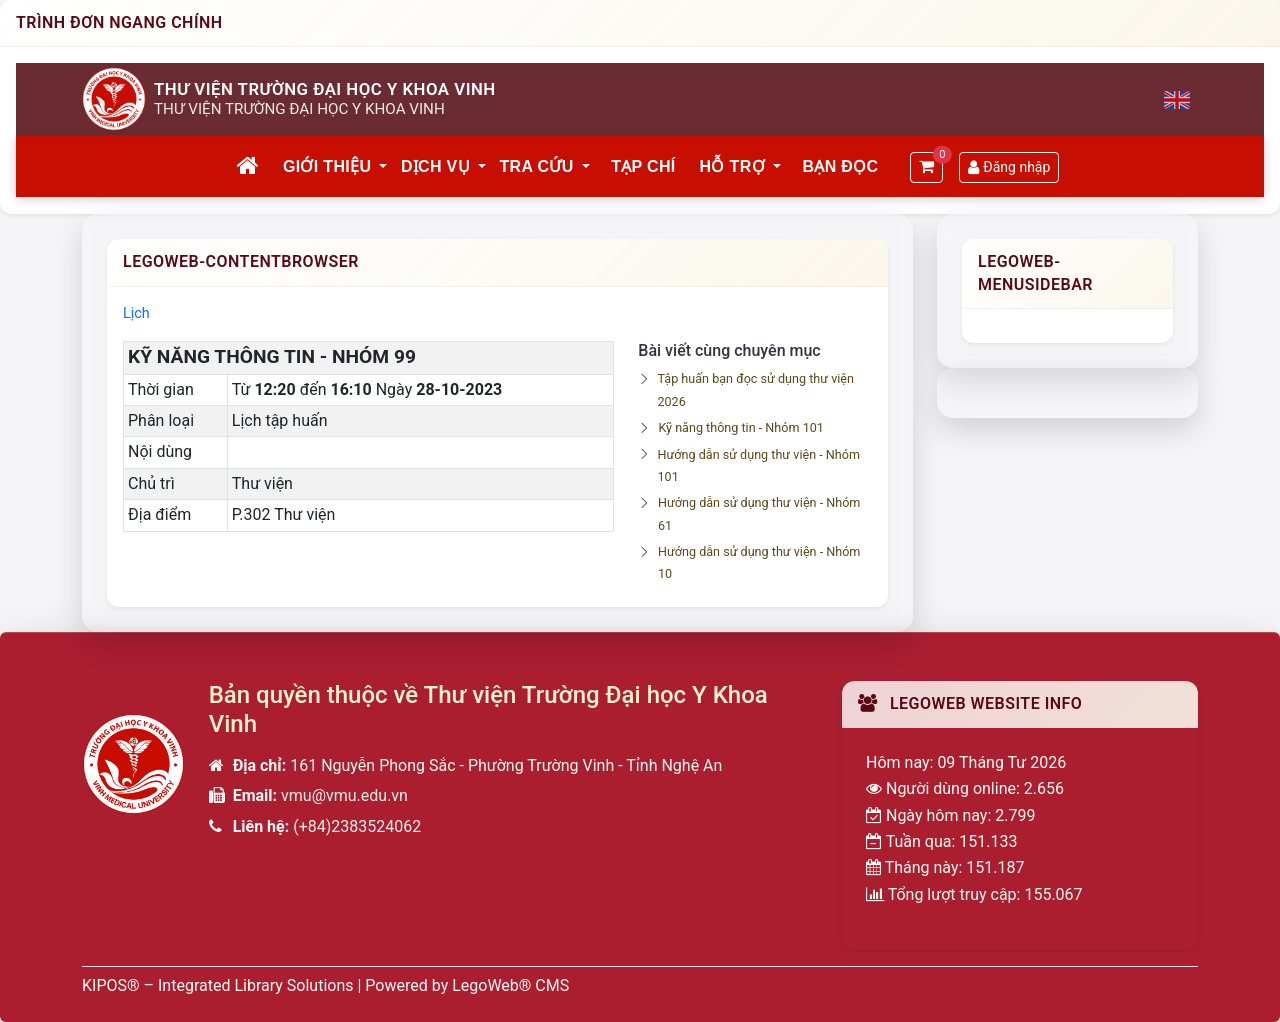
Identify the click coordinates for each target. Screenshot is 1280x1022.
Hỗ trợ (732, 166)
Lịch (136, 313)
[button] (384, 167)
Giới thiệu (327, 166)
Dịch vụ (435, 166)
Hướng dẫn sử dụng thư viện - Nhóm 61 (759, 513)
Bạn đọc (840, 166)
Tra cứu (537, 166)
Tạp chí (643, 166)
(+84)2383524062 (357, 826)
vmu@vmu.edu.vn (344, 795)
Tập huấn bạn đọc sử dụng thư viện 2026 (755, 389)
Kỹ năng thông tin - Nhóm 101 (740, 427)
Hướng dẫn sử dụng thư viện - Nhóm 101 (759, 465)
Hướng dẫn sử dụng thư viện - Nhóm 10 (759, 562)
